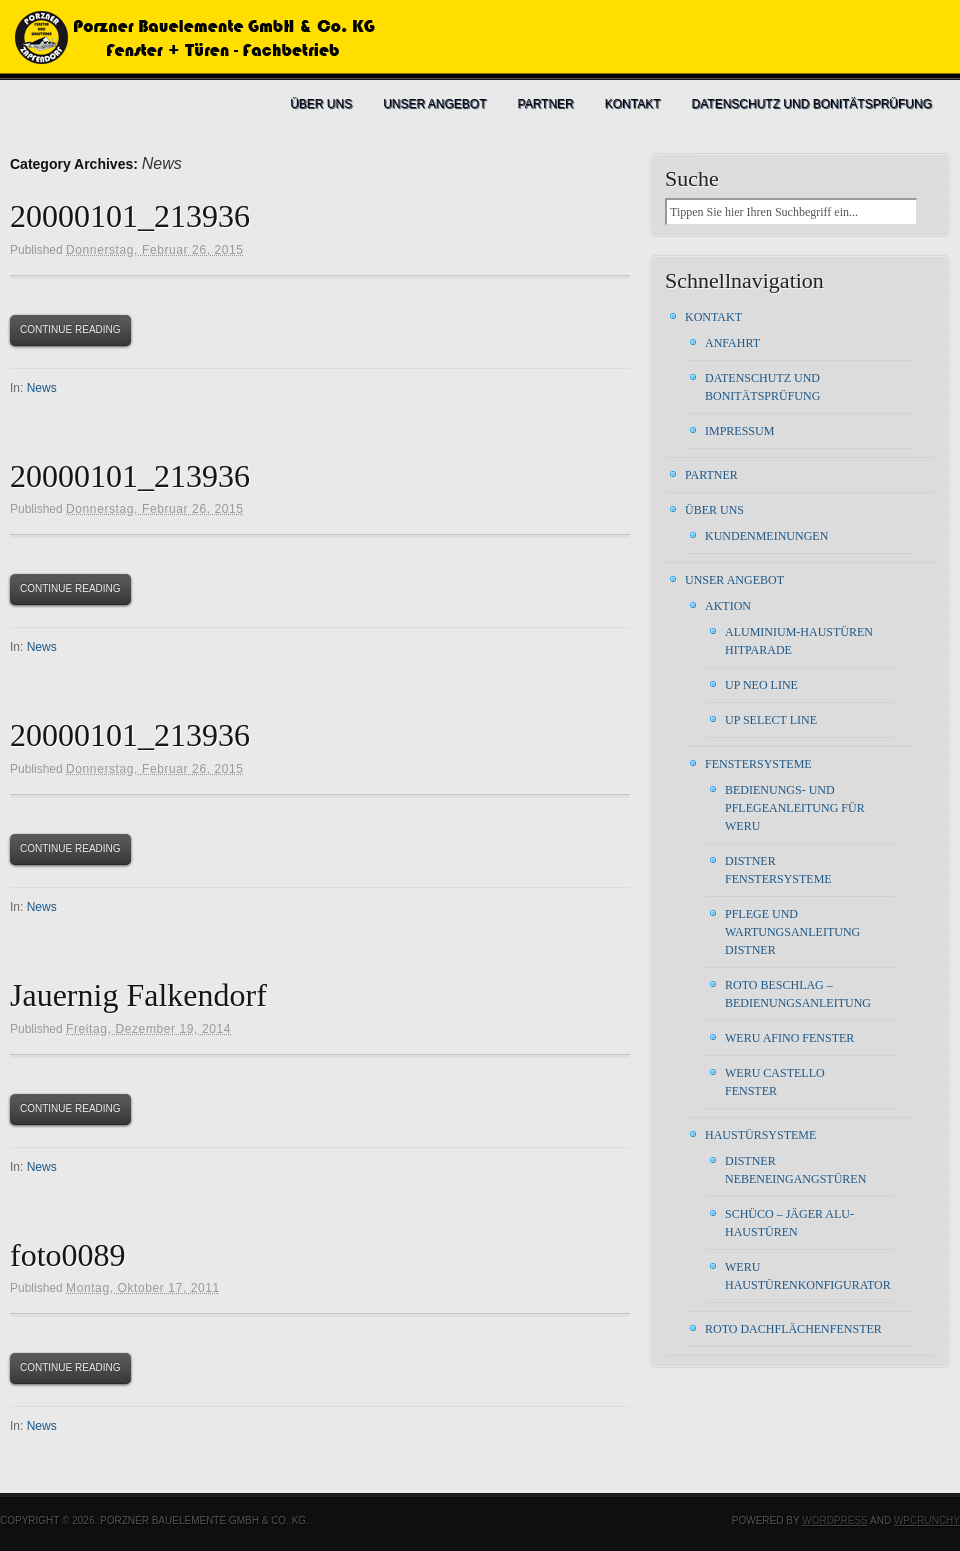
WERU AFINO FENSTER (789, 1038)
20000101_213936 (130, 216)
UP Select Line (771, 720)
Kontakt (633, 104)
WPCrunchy (927, 1520)
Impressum (739, 431)
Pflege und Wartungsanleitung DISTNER (792, 932)
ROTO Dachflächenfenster (793, 1329)
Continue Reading (70, 329)
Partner (546, 104)
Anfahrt (732, 343)
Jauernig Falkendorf (138, 995)
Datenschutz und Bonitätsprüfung (812, 104)
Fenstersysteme (758, 764)
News (42, 388)
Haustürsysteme (760, 1135)
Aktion (728, 606)
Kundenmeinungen (766, 536)
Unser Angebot (434, 104)
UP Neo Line (761, 685)
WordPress (835, 1520)
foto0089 (68, 1255)
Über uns (321, 104)
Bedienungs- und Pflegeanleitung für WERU (795, 808)
